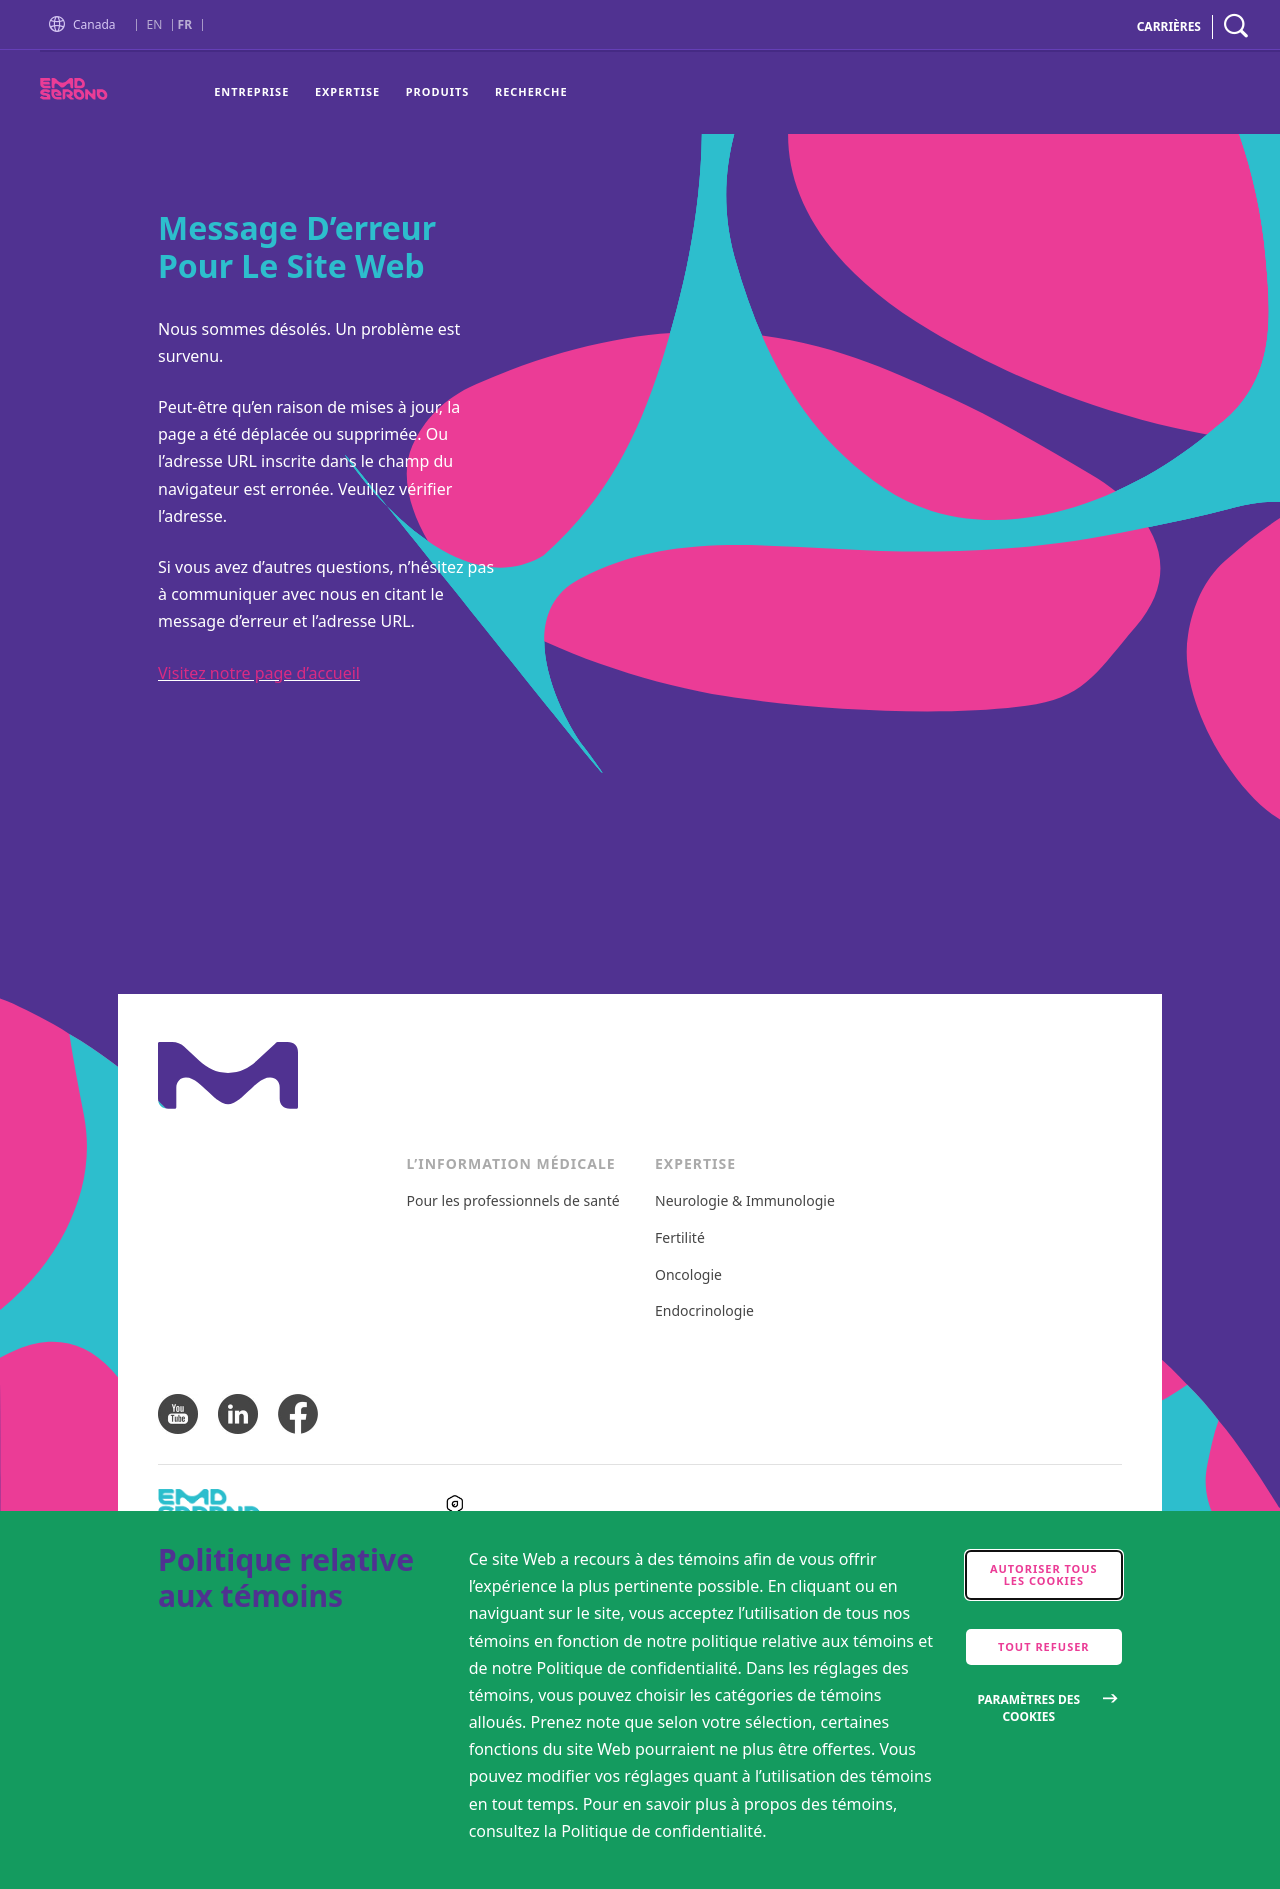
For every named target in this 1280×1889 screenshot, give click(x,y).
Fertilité (680, 1238)
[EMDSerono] (110, 94)
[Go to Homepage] (61, 26)
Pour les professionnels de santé (513, 1201)
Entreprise (251, 91)
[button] (61, 25)
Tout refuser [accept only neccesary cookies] (1044, 1646)
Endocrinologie (704, 1311)
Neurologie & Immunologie (745, 1201)
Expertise (347, 91)
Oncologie (688, 1275)
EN (155, 25)
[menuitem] (258, 93)
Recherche (531, 91)
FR (185, 25)
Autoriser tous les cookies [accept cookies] (1044, 1574)
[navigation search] (1236, 26)
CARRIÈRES (1169, 26)
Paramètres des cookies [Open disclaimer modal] (1028, 1708)
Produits (438, 91)
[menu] (390, 93)
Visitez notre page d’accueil (259, 673)
